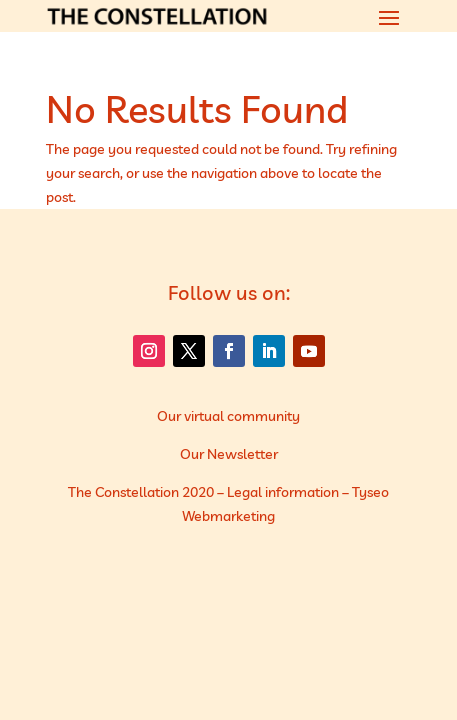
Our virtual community (228, 416)
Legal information (283, 492)
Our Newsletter (229, 454)
